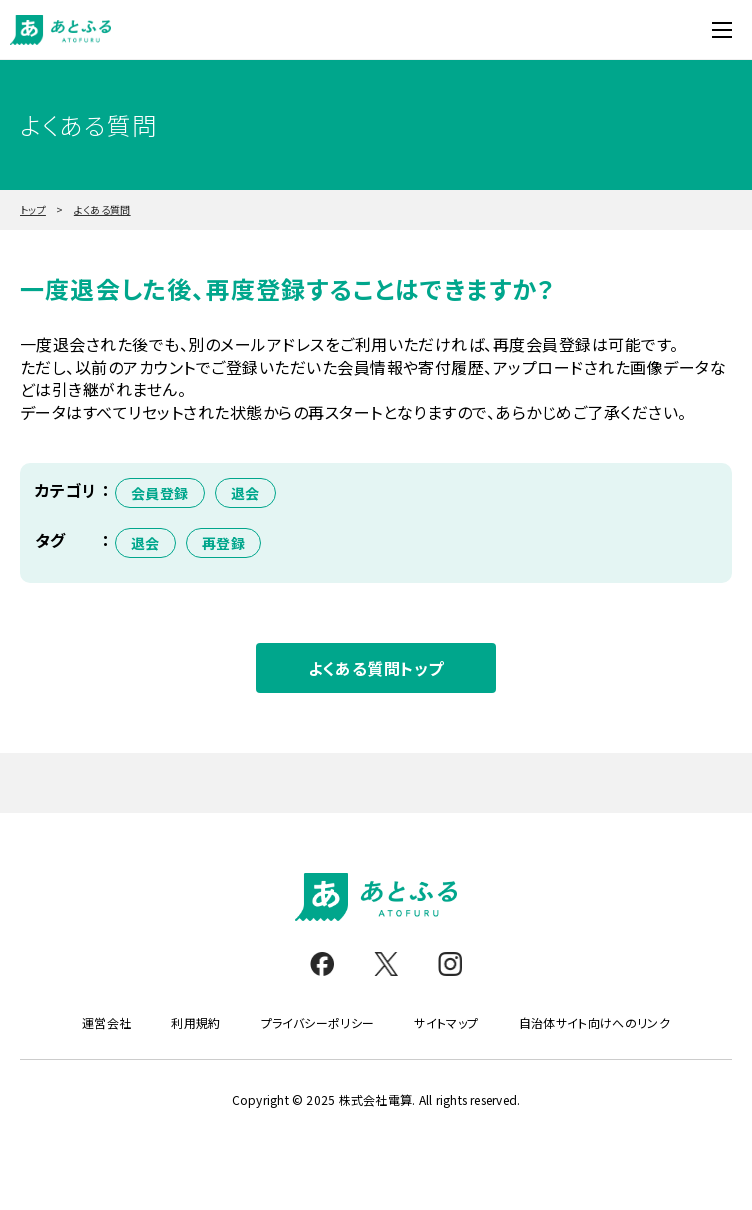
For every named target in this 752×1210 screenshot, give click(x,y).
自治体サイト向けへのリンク (595, 1023)
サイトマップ (446, 1023)
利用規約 (195, 1023)
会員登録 (160, 493)
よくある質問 (102, 209)
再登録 (223, 543)
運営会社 (106, 1023)
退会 (245, 493)
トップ (33, 209)
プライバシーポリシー (318, 1023)
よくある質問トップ (375, 668)
